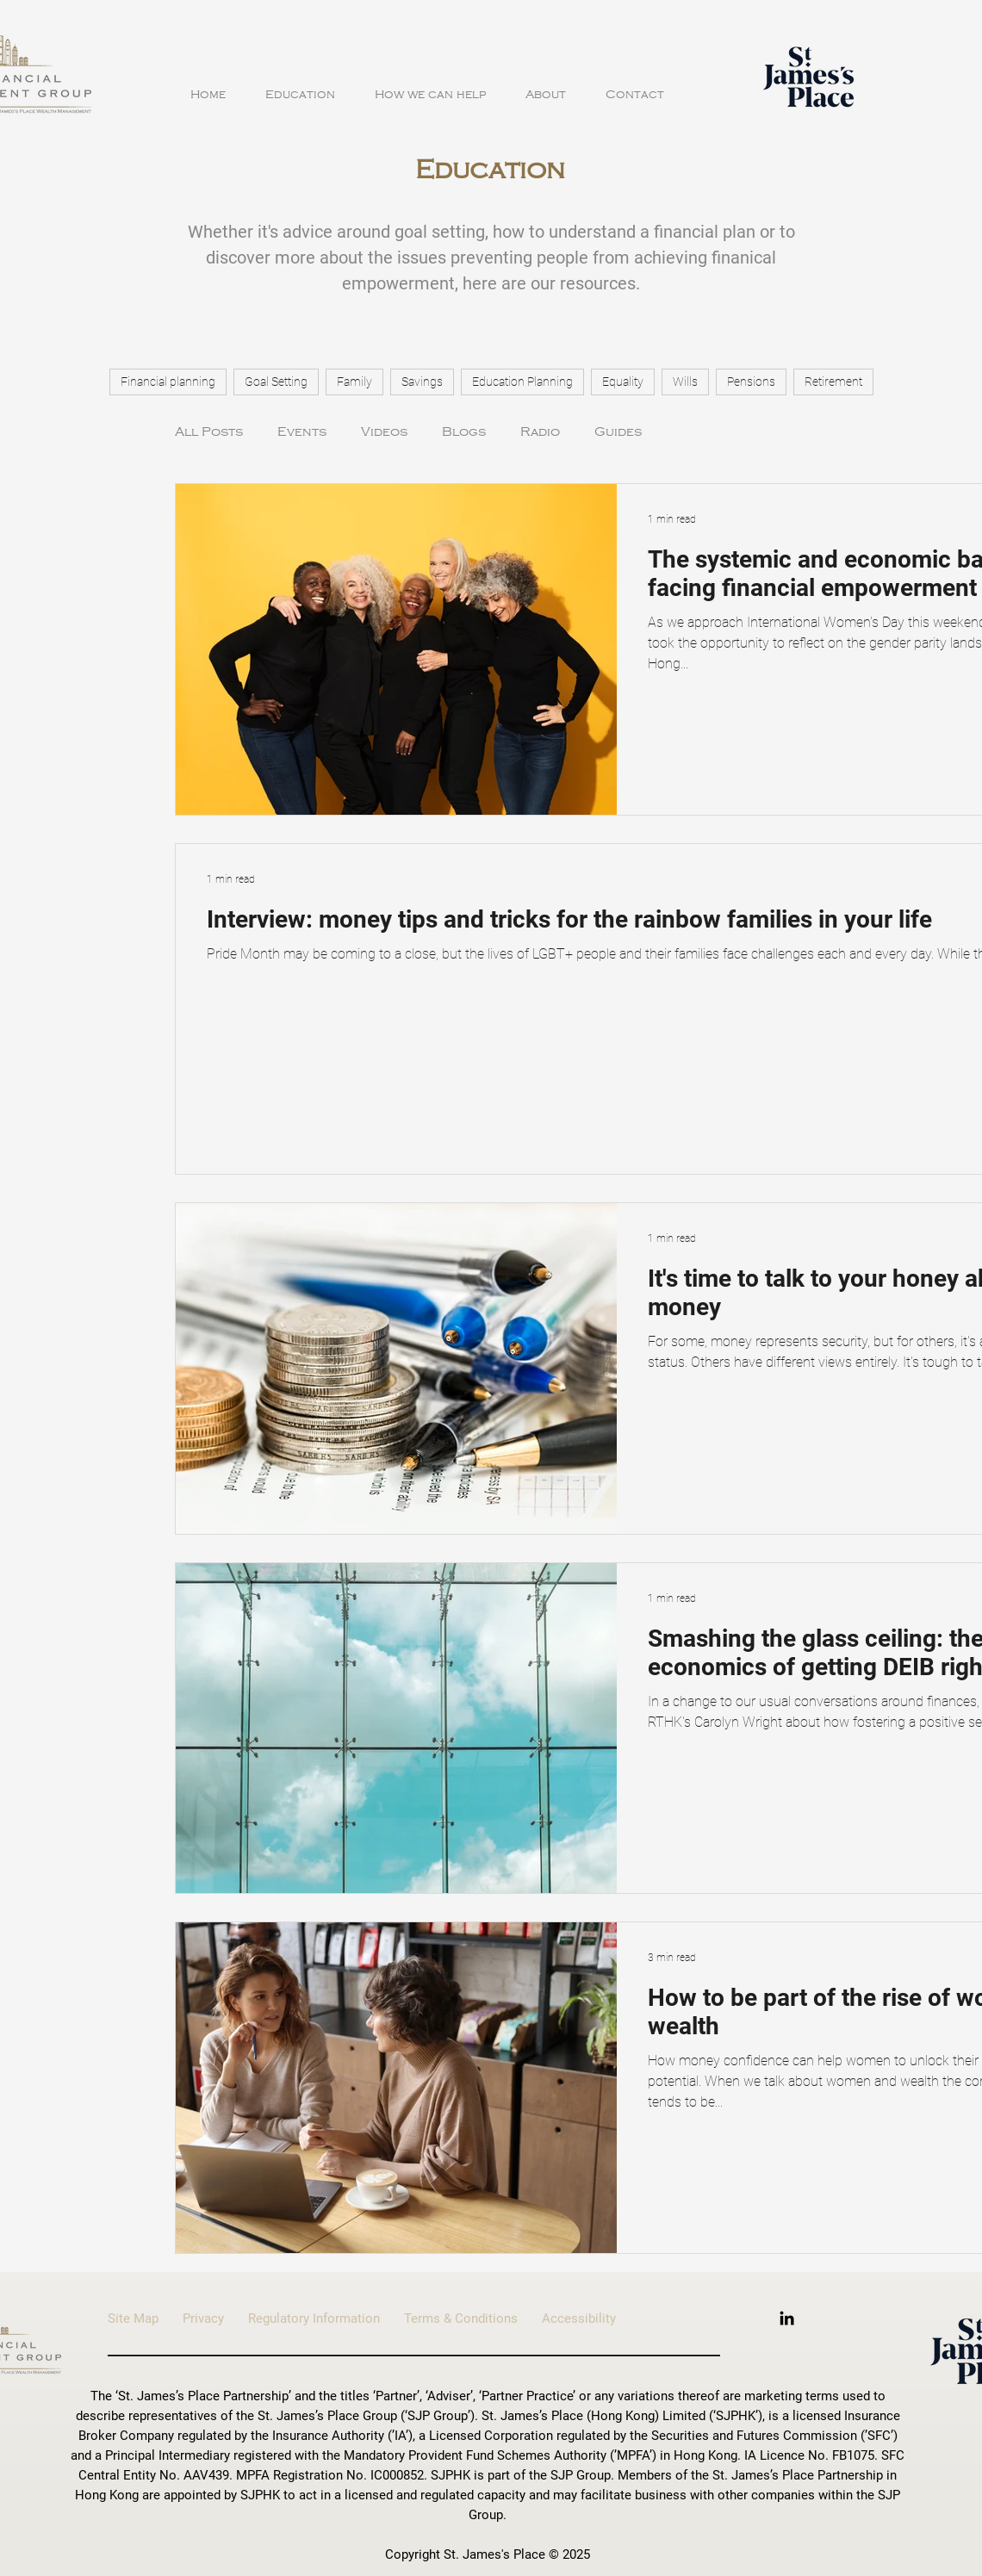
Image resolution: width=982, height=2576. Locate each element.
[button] (300, 86)
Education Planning (522, 381)
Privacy (203, 2318)
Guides (618, 431)
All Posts (209, 431)
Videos (384, 431)
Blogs (464, 431)
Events (301, 431)
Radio (540, 431)
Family (354, 381)
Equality (622, 381)
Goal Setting (276, 381)
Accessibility (579, 2318)
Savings (422, 381)
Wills (685, 381)
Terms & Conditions (473, 2318)
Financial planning (168, 381)
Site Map (145, 2318)
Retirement (833, 381)
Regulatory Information (326, 2318)
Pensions (751, 381)
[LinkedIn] (787, 2318)
